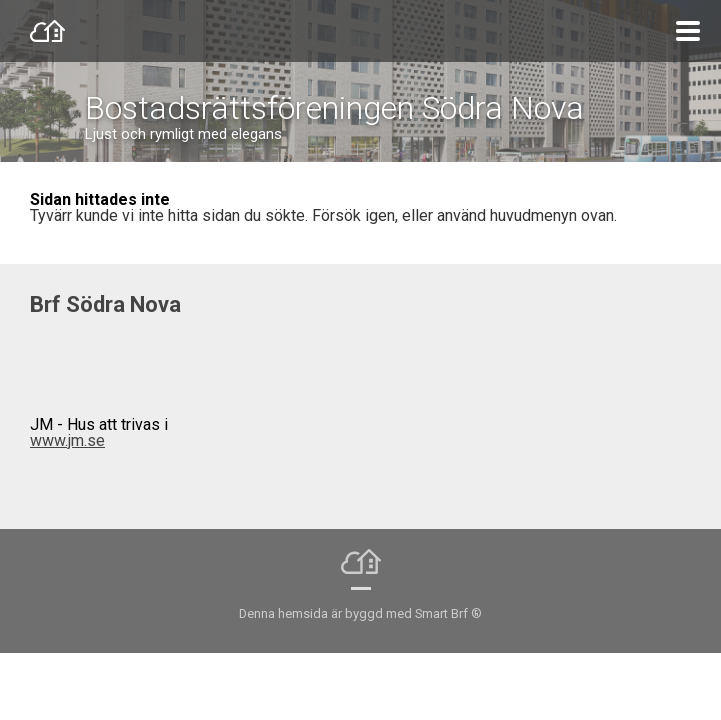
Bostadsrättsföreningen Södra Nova (334, 108)
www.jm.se (67, 440)
